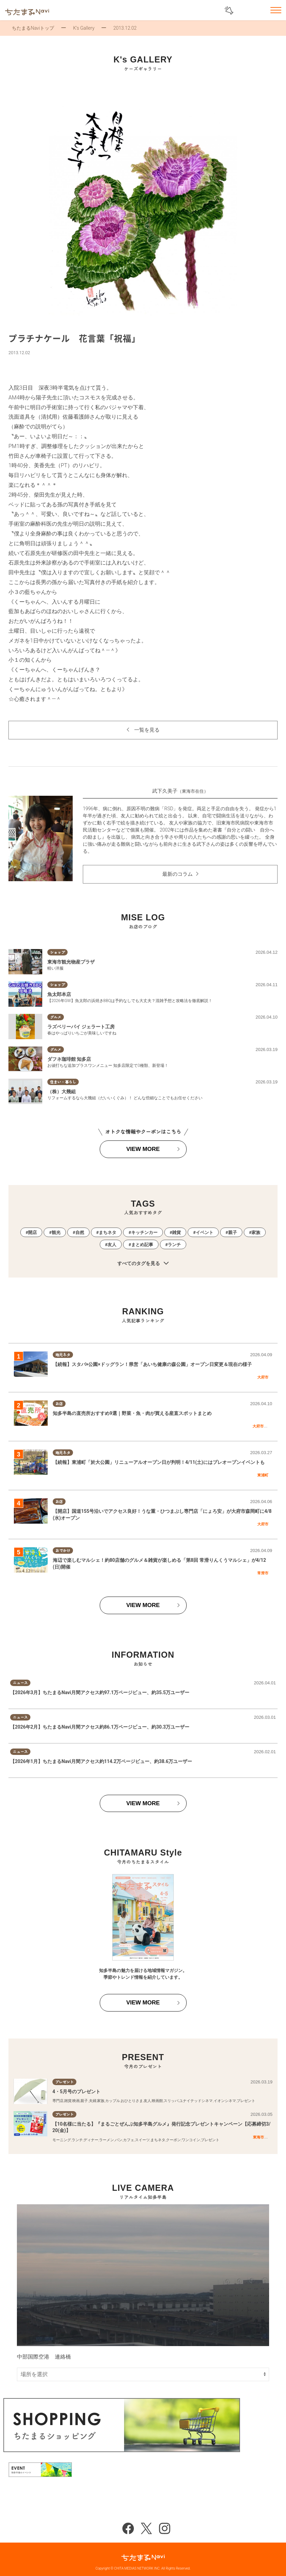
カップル (112, 2101)
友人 (112, 1244)
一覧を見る (147, 730)
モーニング (61, 2140)
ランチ (174, 1244)
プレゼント (246, 2101)
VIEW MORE (143, 1149)
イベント (204, 1232)
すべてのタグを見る (142, 1263)
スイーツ (142, 2140)
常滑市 (262, 1573)
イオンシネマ (225, 2101)
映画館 (157, 2101)
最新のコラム (177, 874)
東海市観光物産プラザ (71, 962)
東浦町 (262, 1475)
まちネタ (107, 1232)
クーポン (173, 2140)
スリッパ (171, 2101)
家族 (256, 1232)
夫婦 (92, 2101)
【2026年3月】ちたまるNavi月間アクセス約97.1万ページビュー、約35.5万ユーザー (100, 1692)
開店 (32, 1232)
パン (118, 2140)
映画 (76, 2101)
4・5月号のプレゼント (76, 2091)
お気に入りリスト (258, 10)
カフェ (128, 2140)
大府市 (262, 1377)
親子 (232, 1232)
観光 (56, 1232)
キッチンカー (144, 1232)
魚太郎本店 (59, 994)
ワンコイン (191, 2140)
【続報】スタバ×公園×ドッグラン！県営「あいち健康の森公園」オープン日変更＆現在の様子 (152, 1364)
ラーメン (106, 2140)
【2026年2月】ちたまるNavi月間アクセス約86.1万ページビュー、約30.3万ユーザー (100, 1727)
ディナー (91, 2140)
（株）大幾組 (61, 1091)
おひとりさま (132, 2101)
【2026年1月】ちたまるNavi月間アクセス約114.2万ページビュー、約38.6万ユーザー (101, 1761)
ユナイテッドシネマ (196, 2101)
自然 (79, 1232)
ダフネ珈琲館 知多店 (69, 1059)
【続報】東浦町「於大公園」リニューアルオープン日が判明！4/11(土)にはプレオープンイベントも (159, 1462)
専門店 (58, 2101)
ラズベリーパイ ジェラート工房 (81, 1026)
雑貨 (176, 1232)
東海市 (258, 2137)
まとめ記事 (142, 1244)
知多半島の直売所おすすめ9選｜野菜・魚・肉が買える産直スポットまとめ (132, 1413)
